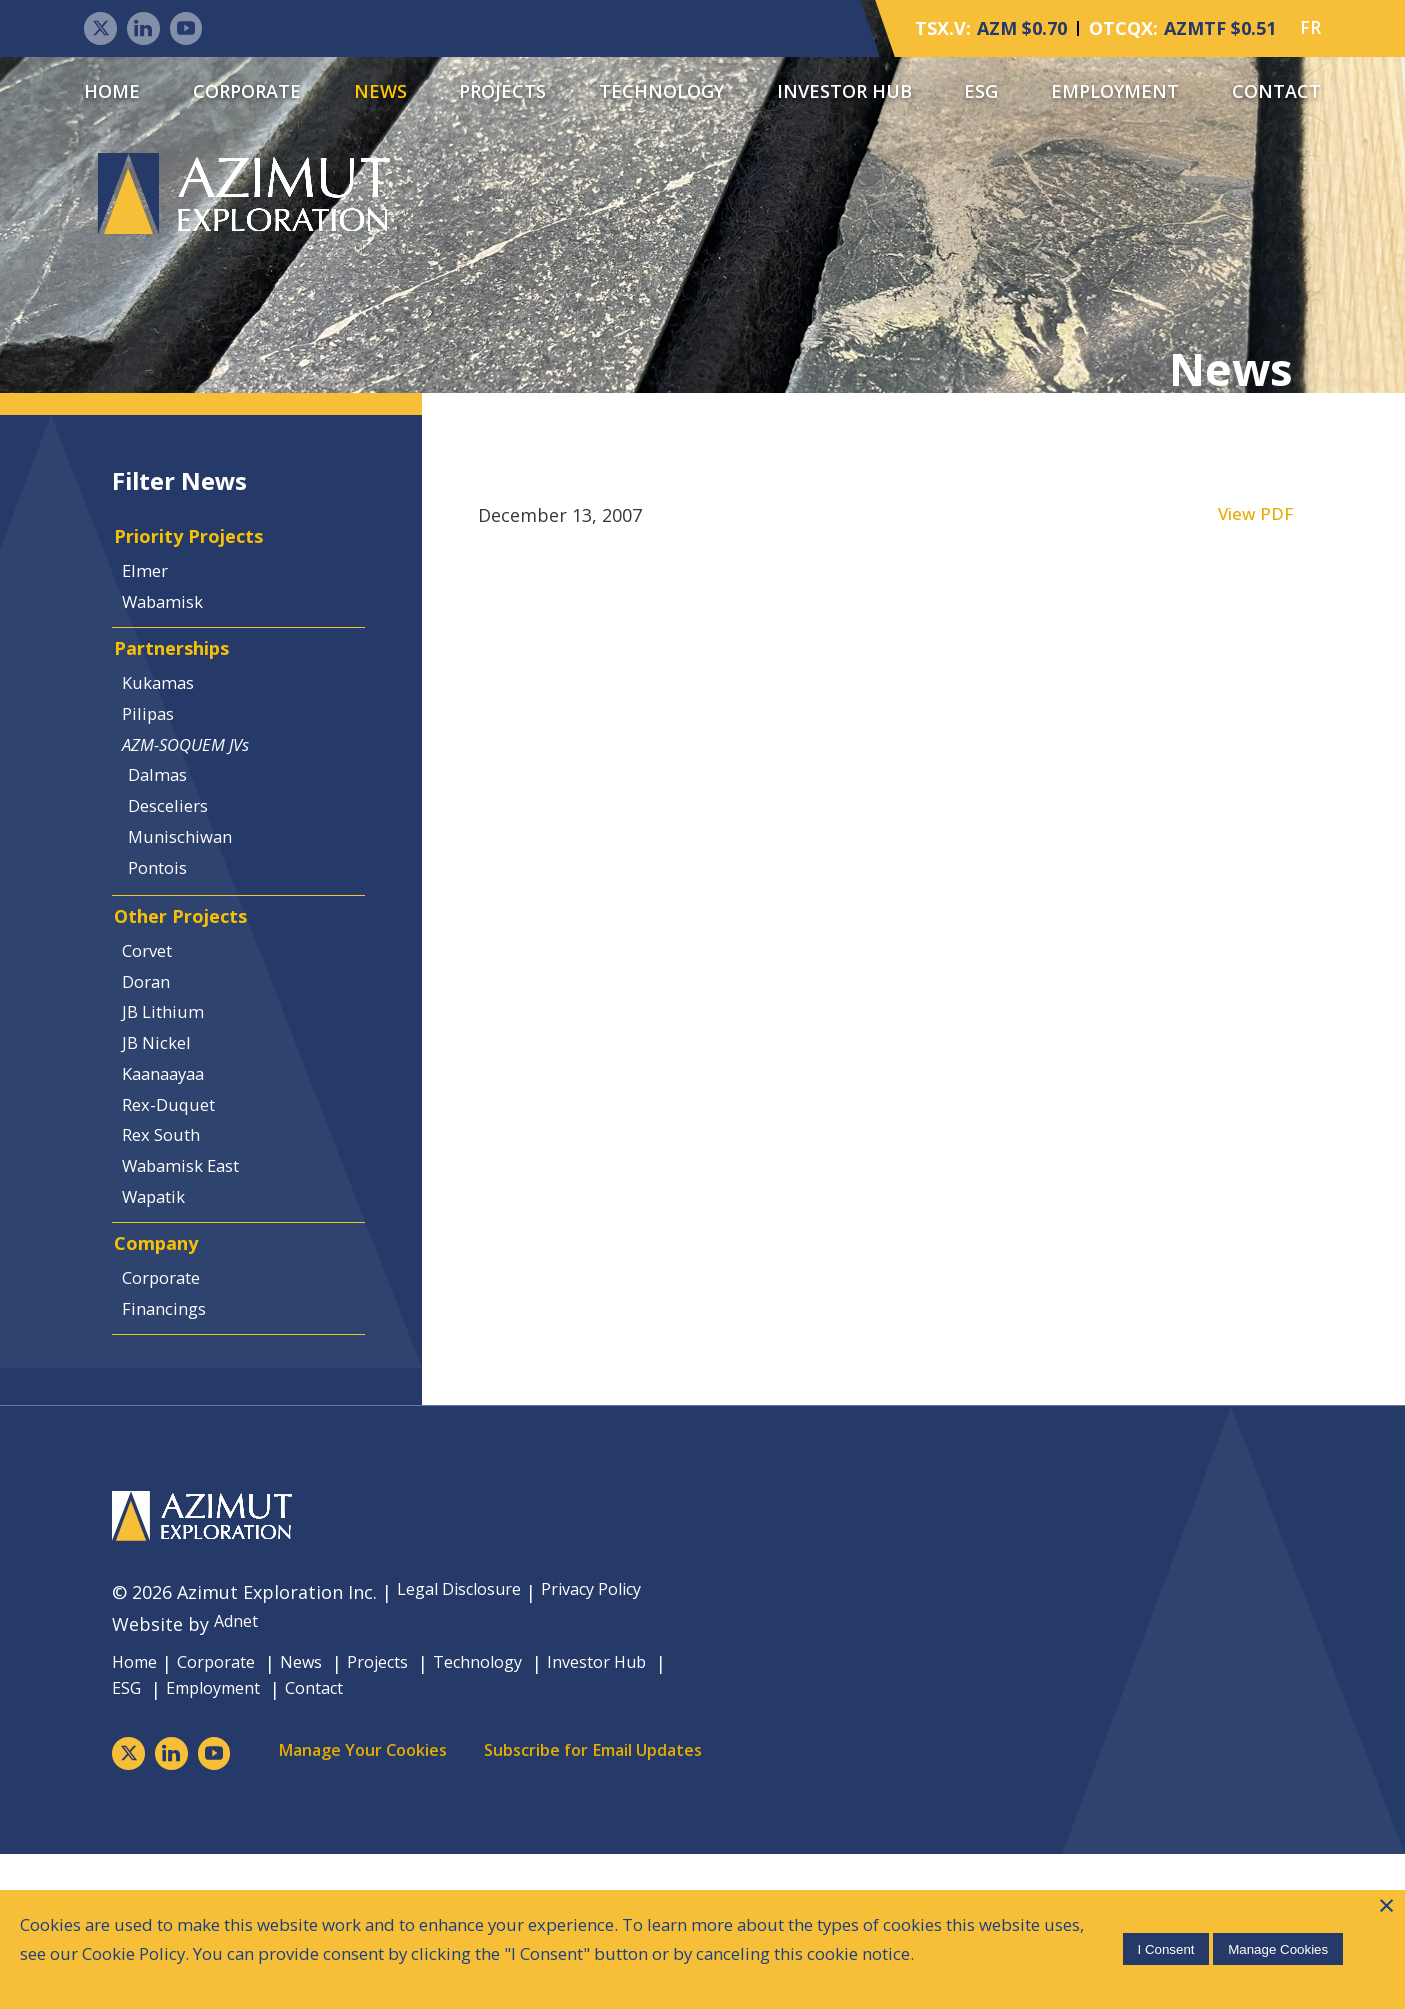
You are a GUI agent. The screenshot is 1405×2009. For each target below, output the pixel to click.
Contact (1276, 93)
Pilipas (156, 762)
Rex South (171, 1250)
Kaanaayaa (173, 1180)
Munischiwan (194, 903)
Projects (502, 93)
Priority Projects (197, 553)
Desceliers (182, 868)
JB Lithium (172, 1109)
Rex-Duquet (178, 1215)
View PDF (1254, 525)
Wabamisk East (194, 1286)
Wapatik (164, 1321)
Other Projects (188, 997)
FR (1310, 30)
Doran (154, 1073)
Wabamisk (173, 629)
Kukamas (167, 726)
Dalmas (170, 833)
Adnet (239, 1777)
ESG (981, 93)
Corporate (247, 93)
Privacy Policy (616, 1745)
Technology (661, 93)
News (380, 93)
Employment (1115, 93)
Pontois (171, 939)
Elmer (153, 594)
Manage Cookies (1274, 1930)
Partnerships (180, 685)
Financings (174, 1454)
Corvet (156, 1038)
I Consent (1161, 1930)
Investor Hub (844, 93)
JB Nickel (165, 1144)
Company (160, 1378)
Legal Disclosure (467, 1745)
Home (112, 93)
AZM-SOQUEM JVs (198, 797)
